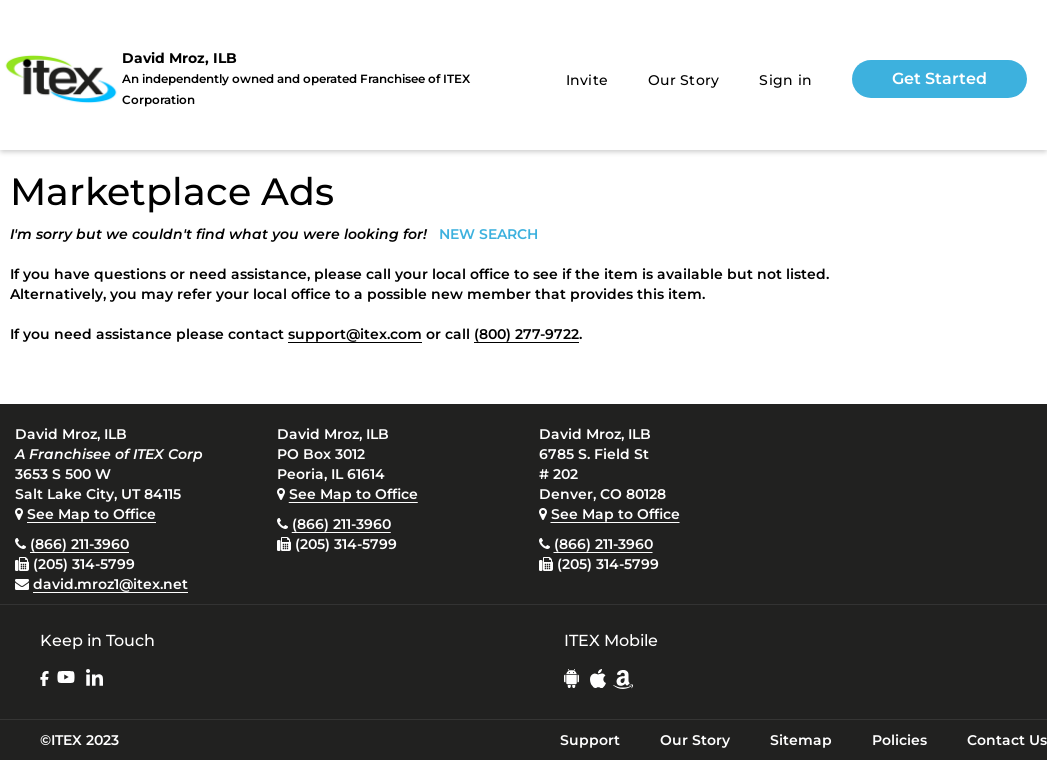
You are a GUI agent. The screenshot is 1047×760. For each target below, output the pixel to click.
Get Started (939, 78)
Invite (587, 80)
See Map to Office (91, 514)
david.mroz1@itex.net (110, 584)
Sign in (785, 80)
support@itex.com (355, 334)
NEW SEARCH (488, 234)
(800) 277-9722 (526, 334)
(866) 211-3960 (79, 544)
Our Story (683, 80)
